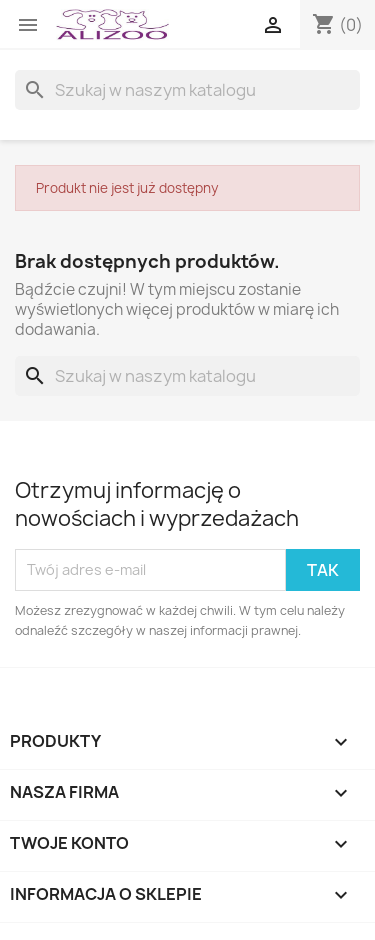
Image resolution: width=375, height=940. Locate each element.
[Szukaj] (187, 90)
